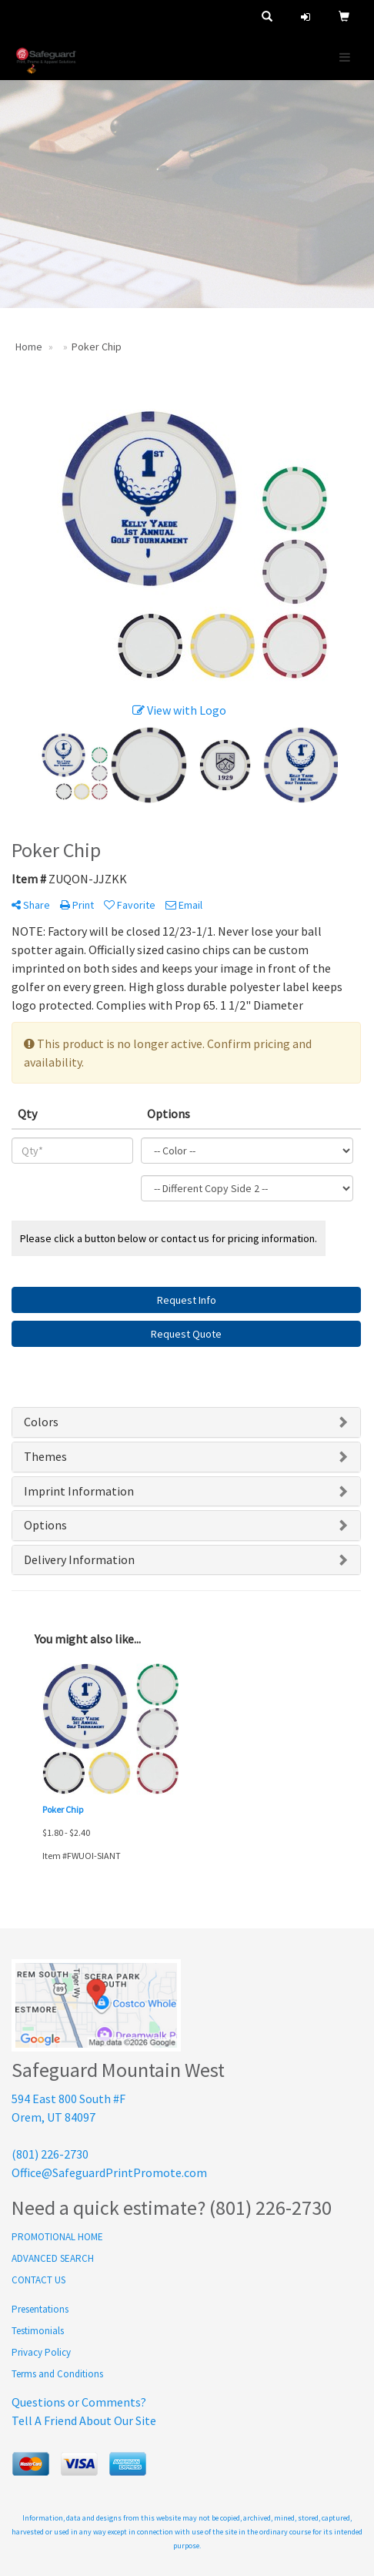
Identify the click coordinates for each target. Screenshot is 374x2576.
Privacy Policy (41, 2352)
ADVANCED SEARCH (53, 2258)
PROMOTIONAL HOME (57, 2236)
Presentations (40, 2309)
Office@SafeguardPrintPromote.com (109, 2172)
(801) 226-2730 (50, 2154)
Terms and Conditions (57, 2373)
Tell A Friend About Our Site (84, 2420)
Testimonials (38, 2330)
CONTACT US (38, 2279)
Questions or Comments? (79, 2402)
